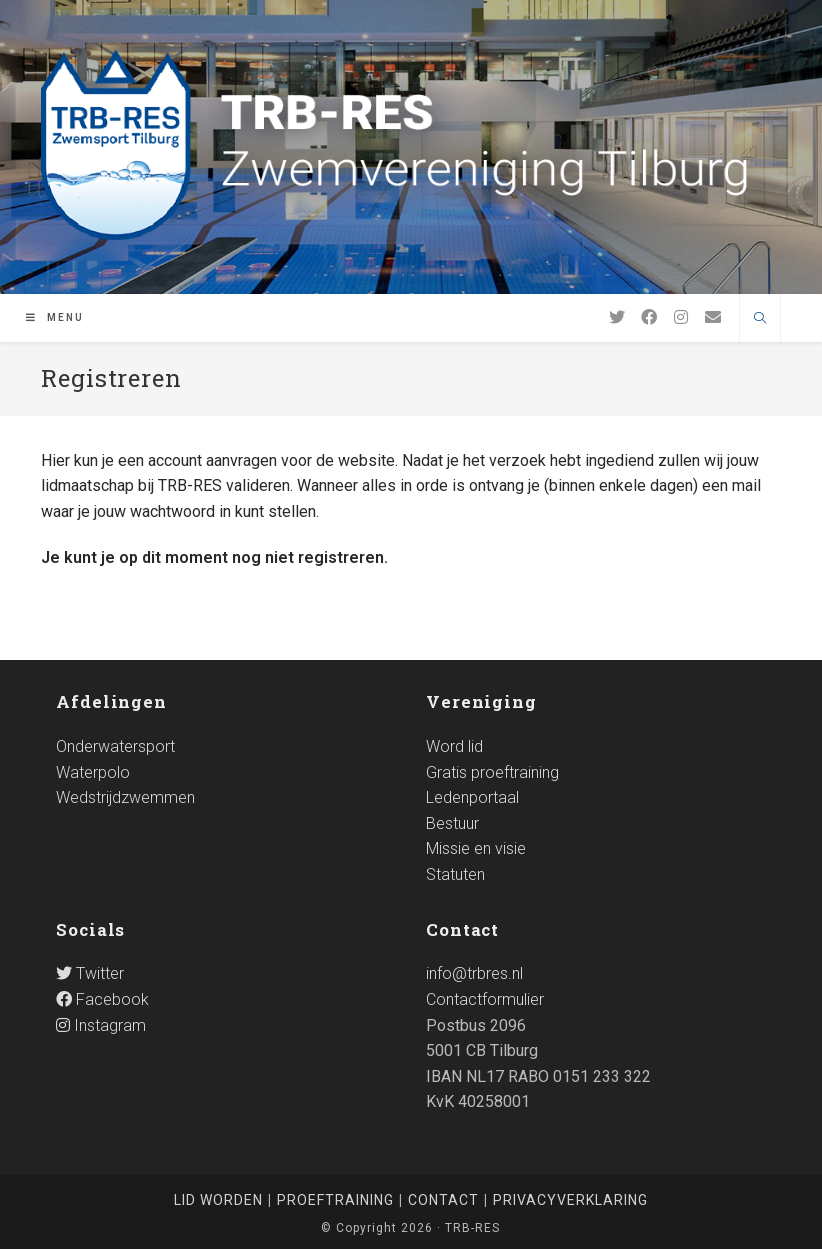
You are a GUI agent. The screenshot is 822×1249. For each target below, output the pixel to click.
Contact (443, 1200)
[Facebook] (649, 317)
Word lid (454, 746)
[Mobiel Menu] (55, 317)
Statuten (455, 874)
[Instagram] (681, 317)
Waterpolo (93, 772)
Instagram (101, 1025)
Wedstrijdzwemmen (125, 797)
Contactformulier (485, 999)
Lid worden (218, 1200)
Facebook (102, 999)
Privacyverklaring (570, 1200)
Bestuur (452, 823)
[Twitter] (617, 317)
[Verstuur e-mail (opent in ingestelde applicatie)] (713, 317)
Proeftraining (335, 1200)
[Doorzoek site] (760, 319)
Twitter (90, 973)
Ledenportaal (472, 797)
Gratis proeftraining (492, 772)
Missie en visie (476, 848)
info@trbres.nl (474, 973)
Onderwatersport (115, 746)
